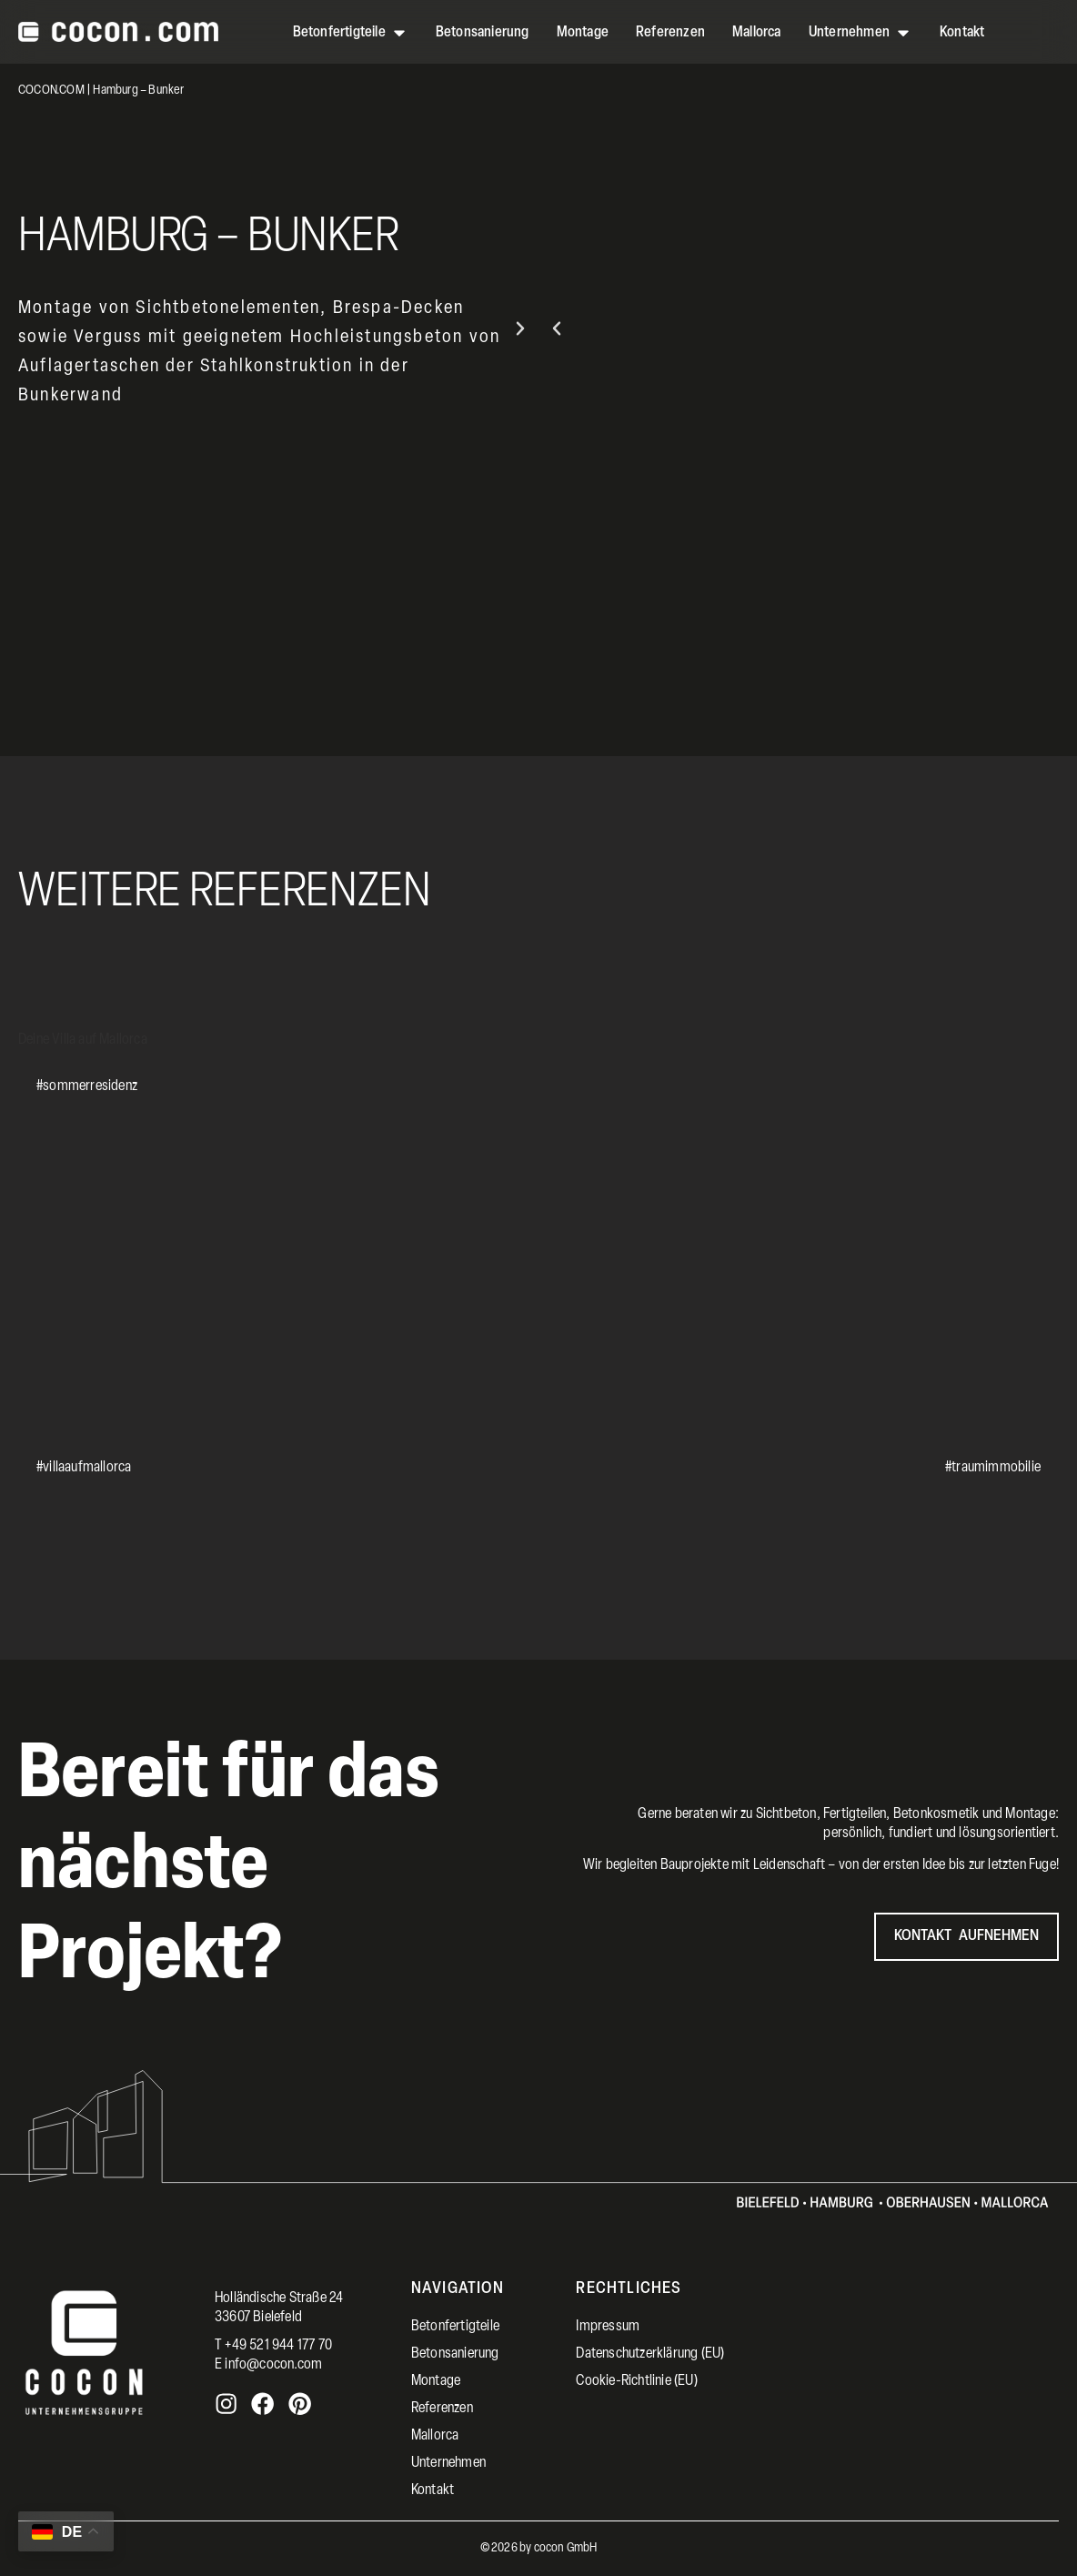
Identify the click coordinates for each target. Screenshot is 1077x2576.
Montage (435, 2381)
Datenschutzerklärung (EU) (650, 2354)
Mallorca (435, 2436)
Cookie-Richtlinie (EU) (636, 2381)
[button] (557, 328)
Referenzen (442, 2408)
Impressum (607, 2326)
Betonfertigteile (455, 2326)
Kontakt (432, 2490)
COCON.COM (51, 90)
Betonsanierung (455, 2354)
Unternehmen (448, 2463)
